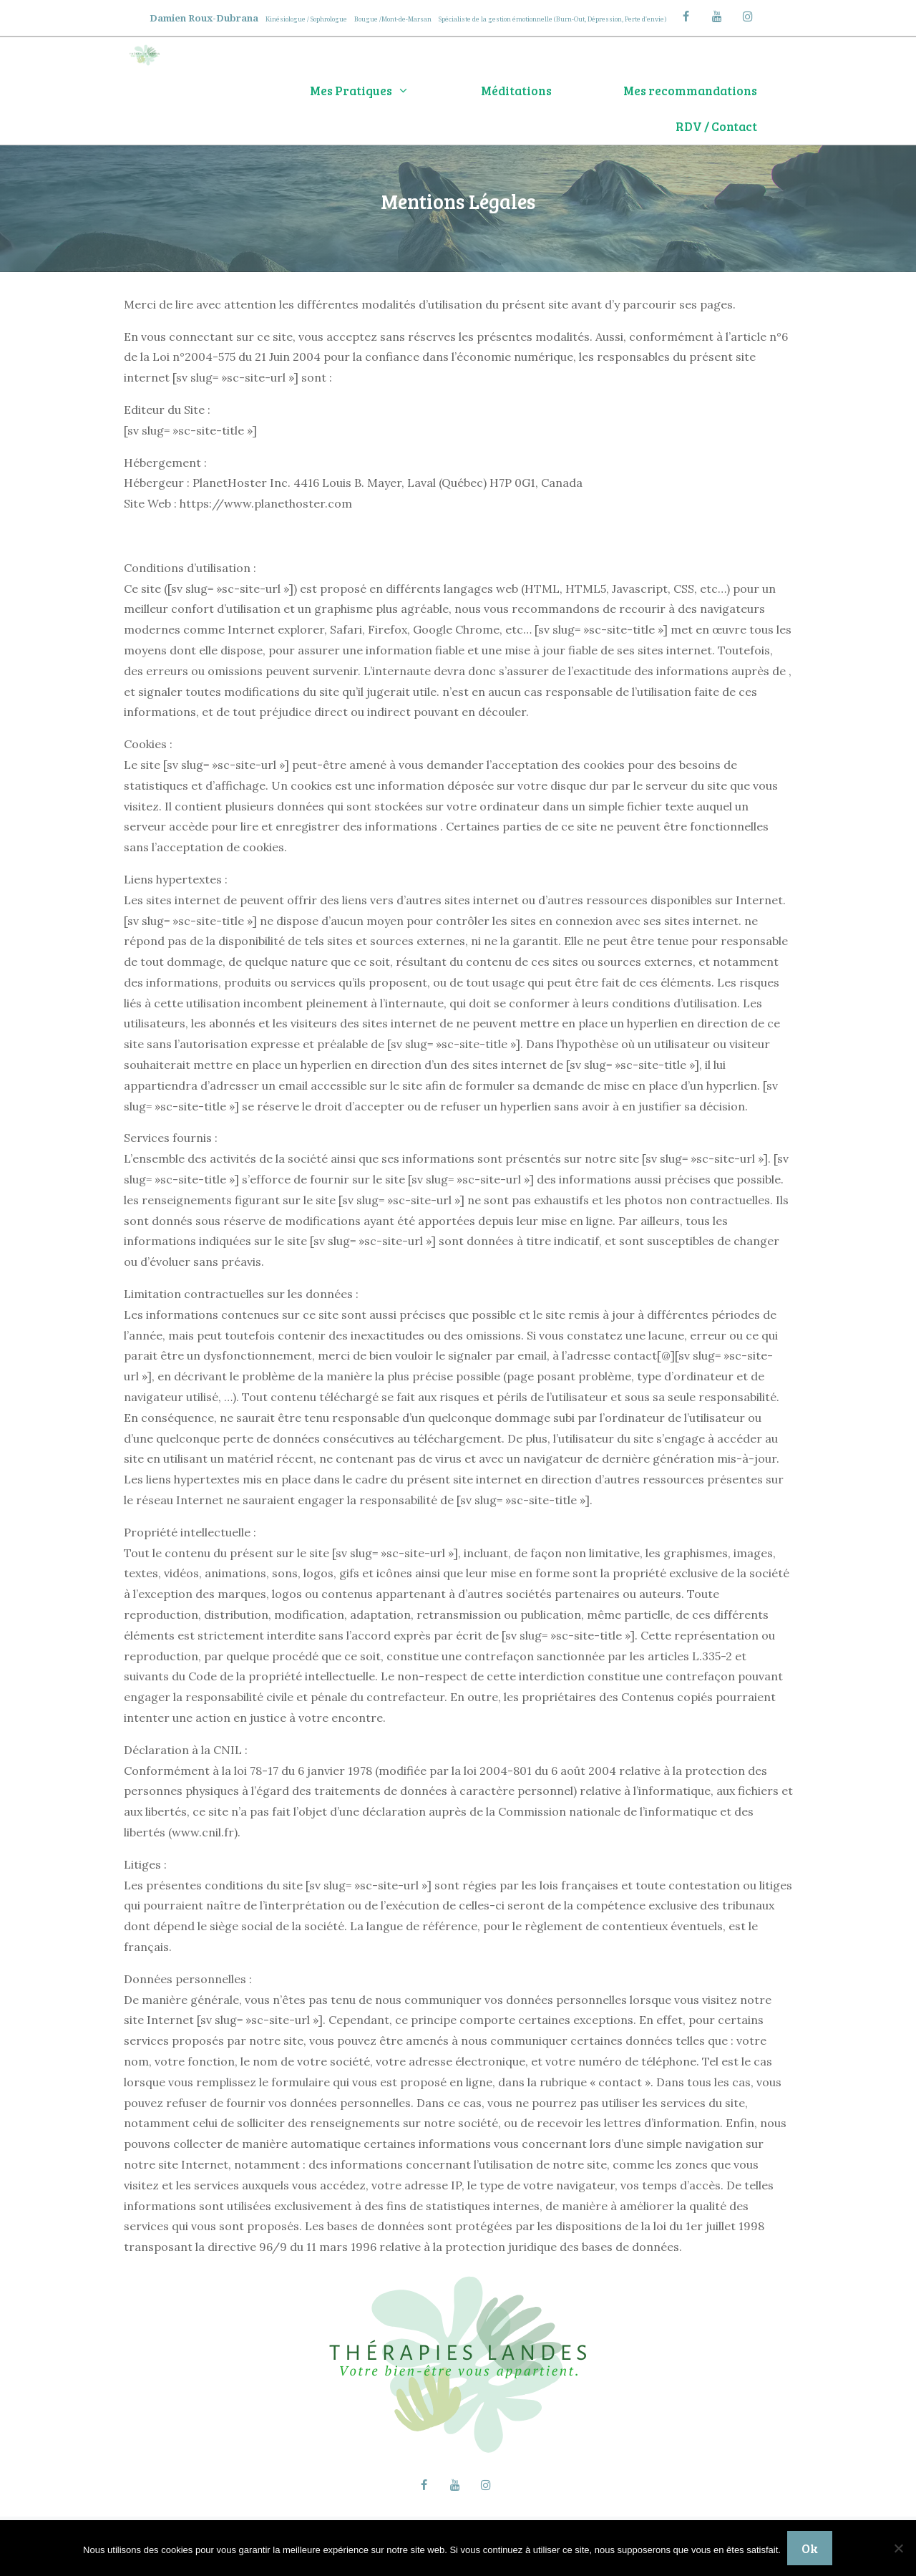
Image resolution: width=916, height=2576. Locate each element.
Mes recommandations (690, 90)
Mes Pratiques (377, 91)
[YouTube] (716, 17)
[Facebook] (685, 17)
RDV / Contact (716, 126)
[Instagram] (748, 17)
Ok (810, 2548)
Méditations (516, 90)
